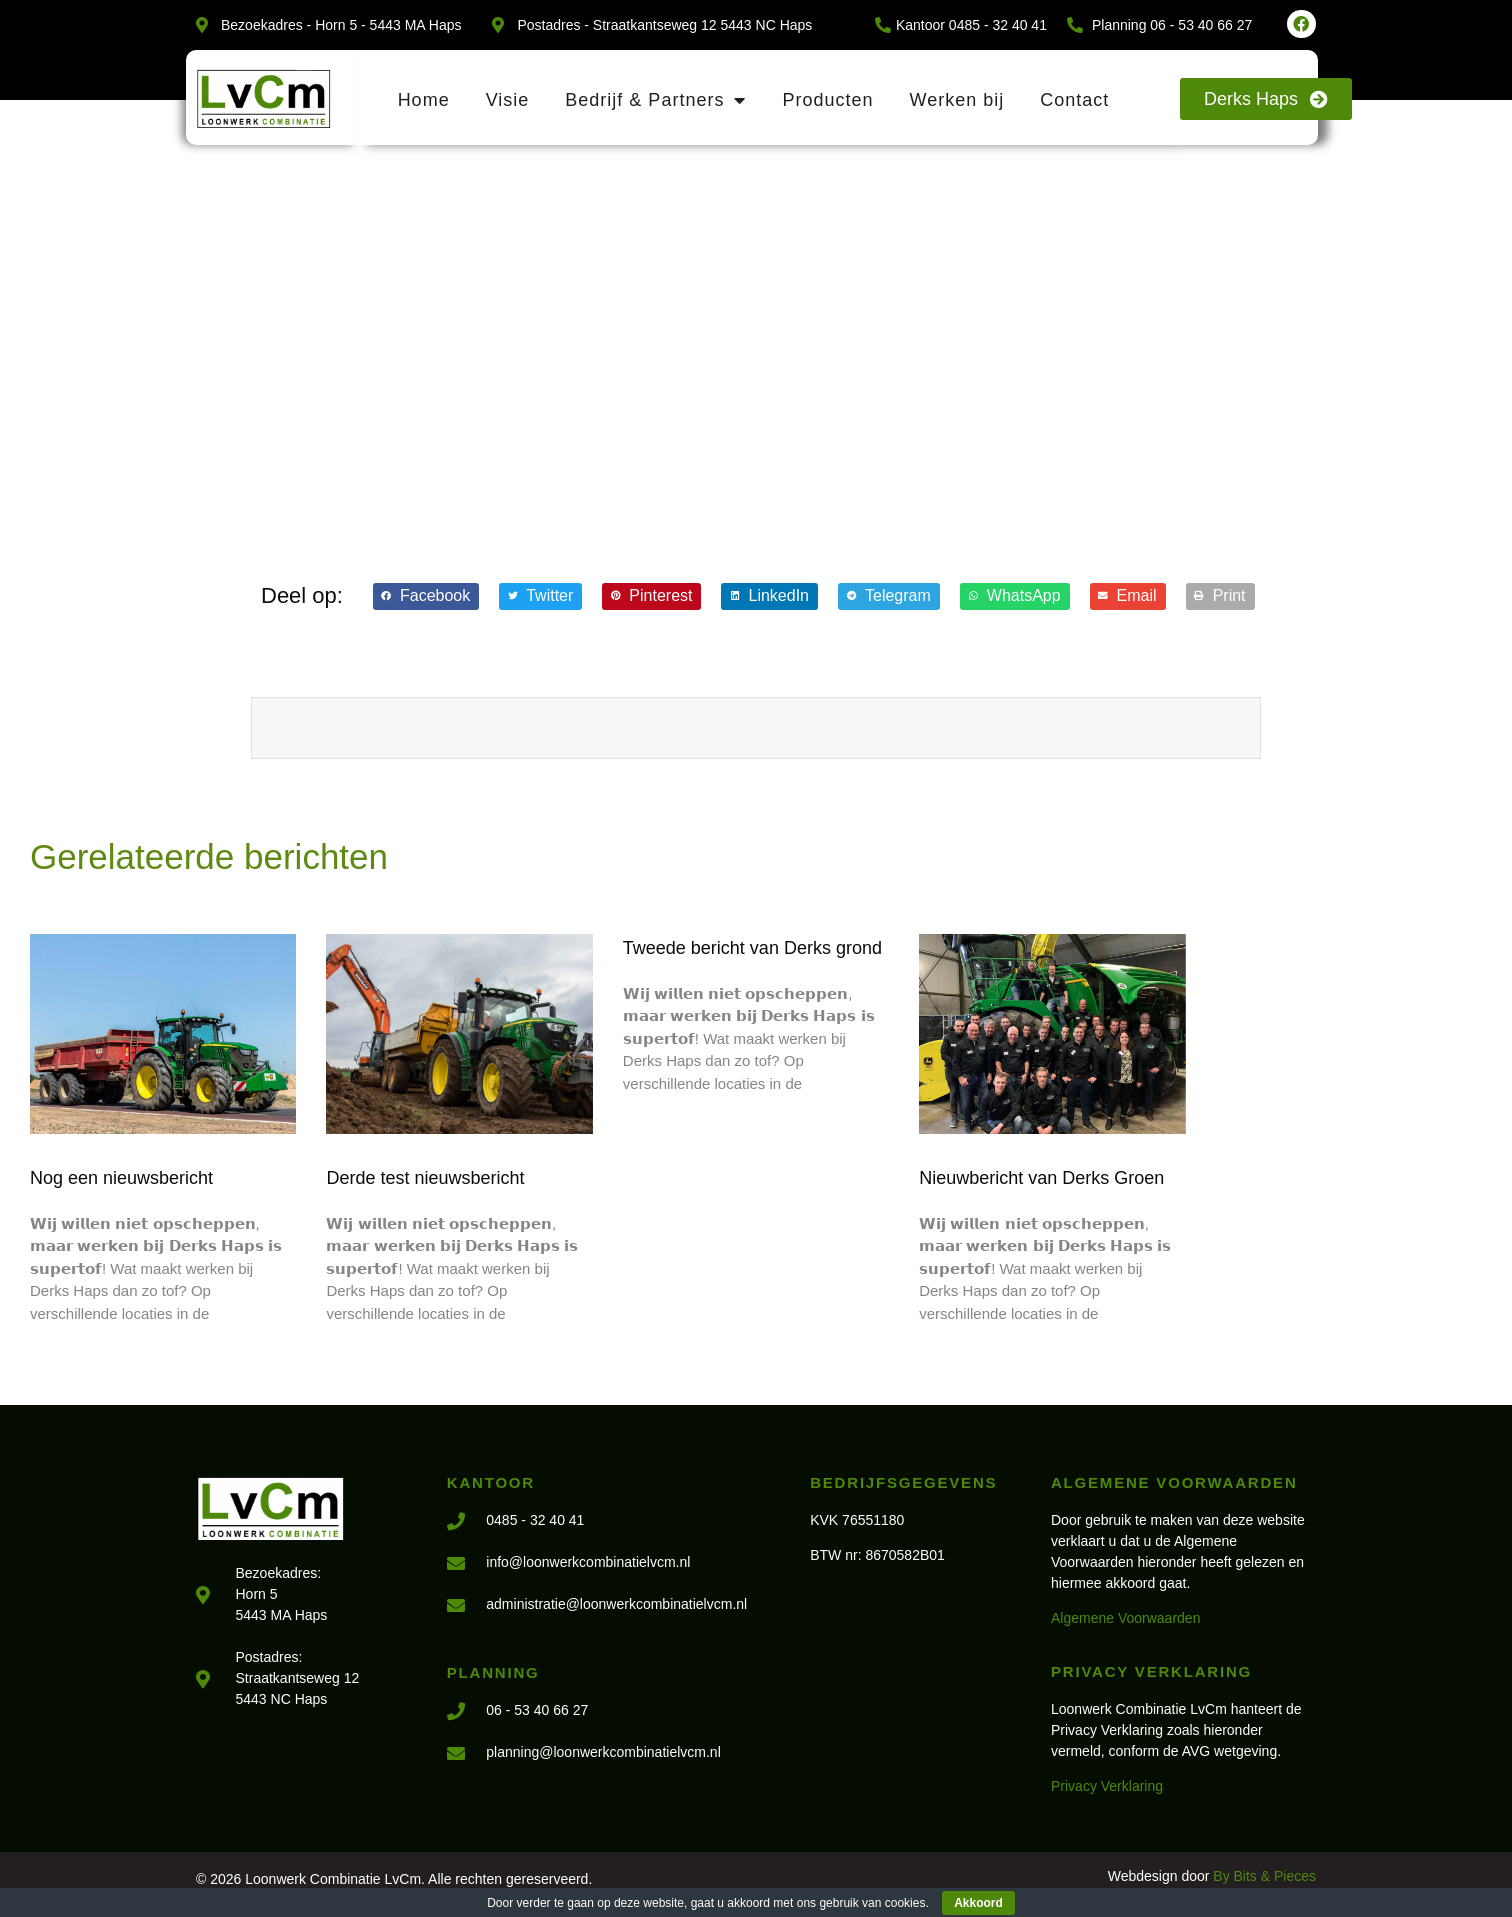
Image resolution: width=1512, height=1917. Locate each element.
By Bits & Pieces (1264, 1876)
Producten (827, 100)
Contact (1074, 100)
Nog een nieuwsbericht (121, 1178)
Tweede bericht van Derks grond (752, 948)
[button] (426, 596)
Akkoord (978, 1903)
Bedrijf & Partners (655, 100)
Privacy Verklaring (1107, 1786)
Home (424, 100)
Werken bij (956, 100)
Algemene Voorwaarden (1125, 1618)
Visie (508, 100)
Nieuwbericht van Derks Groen (1041, 1178)
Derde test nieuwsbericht (425, 1178)
